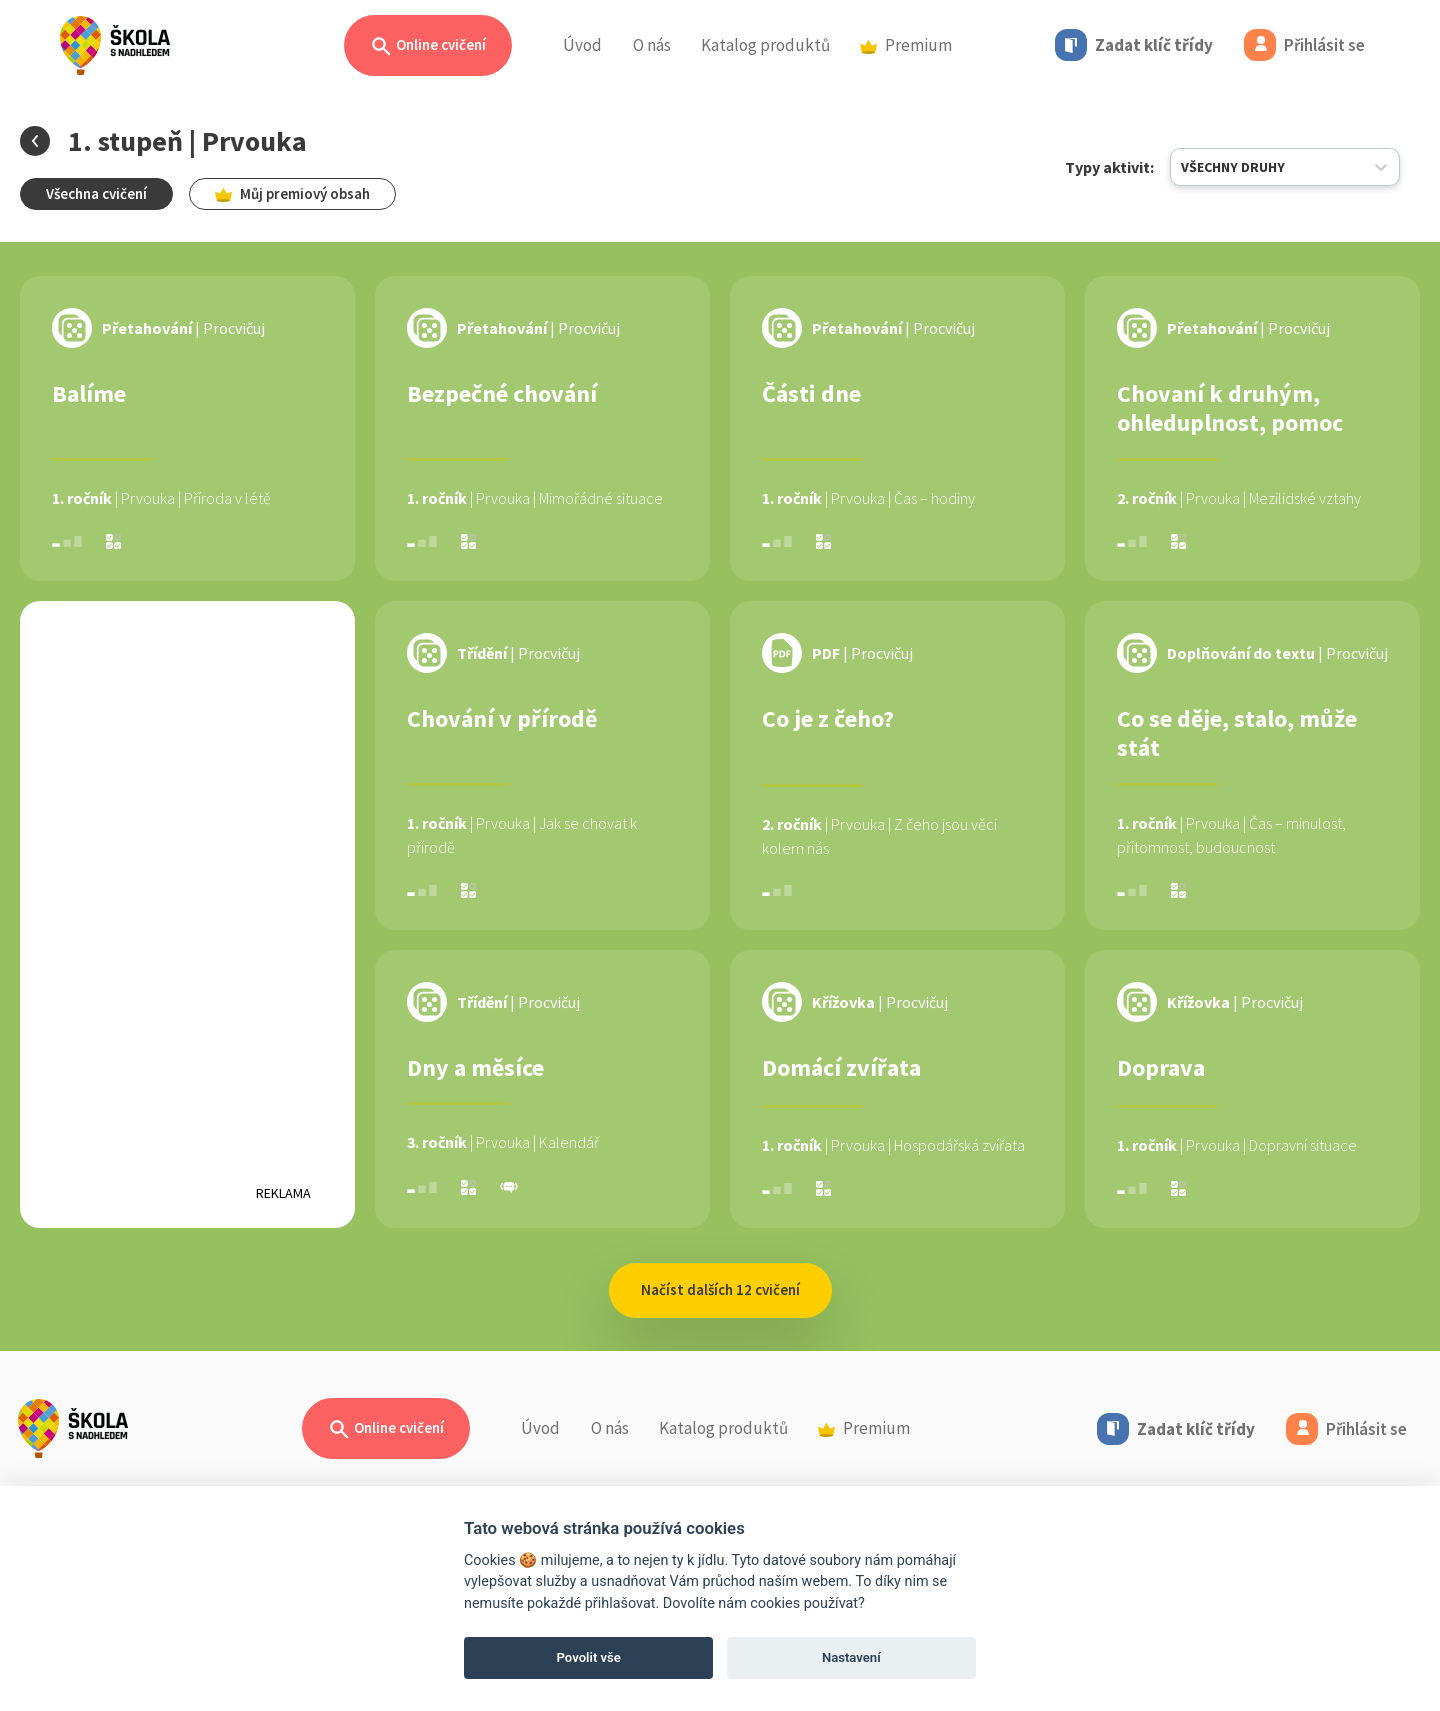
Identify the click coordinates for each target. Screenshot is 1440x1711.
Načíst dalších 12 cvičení (720, 1289)
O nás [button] (652, 45)
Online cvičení (428, 46)
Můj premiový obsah (292, 193)
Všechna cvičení (96, 193)
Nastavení (851, 1657)
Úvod (582, 45)
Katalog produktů (765, 45)
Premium (906, 45)
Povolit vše (589, 1657)
